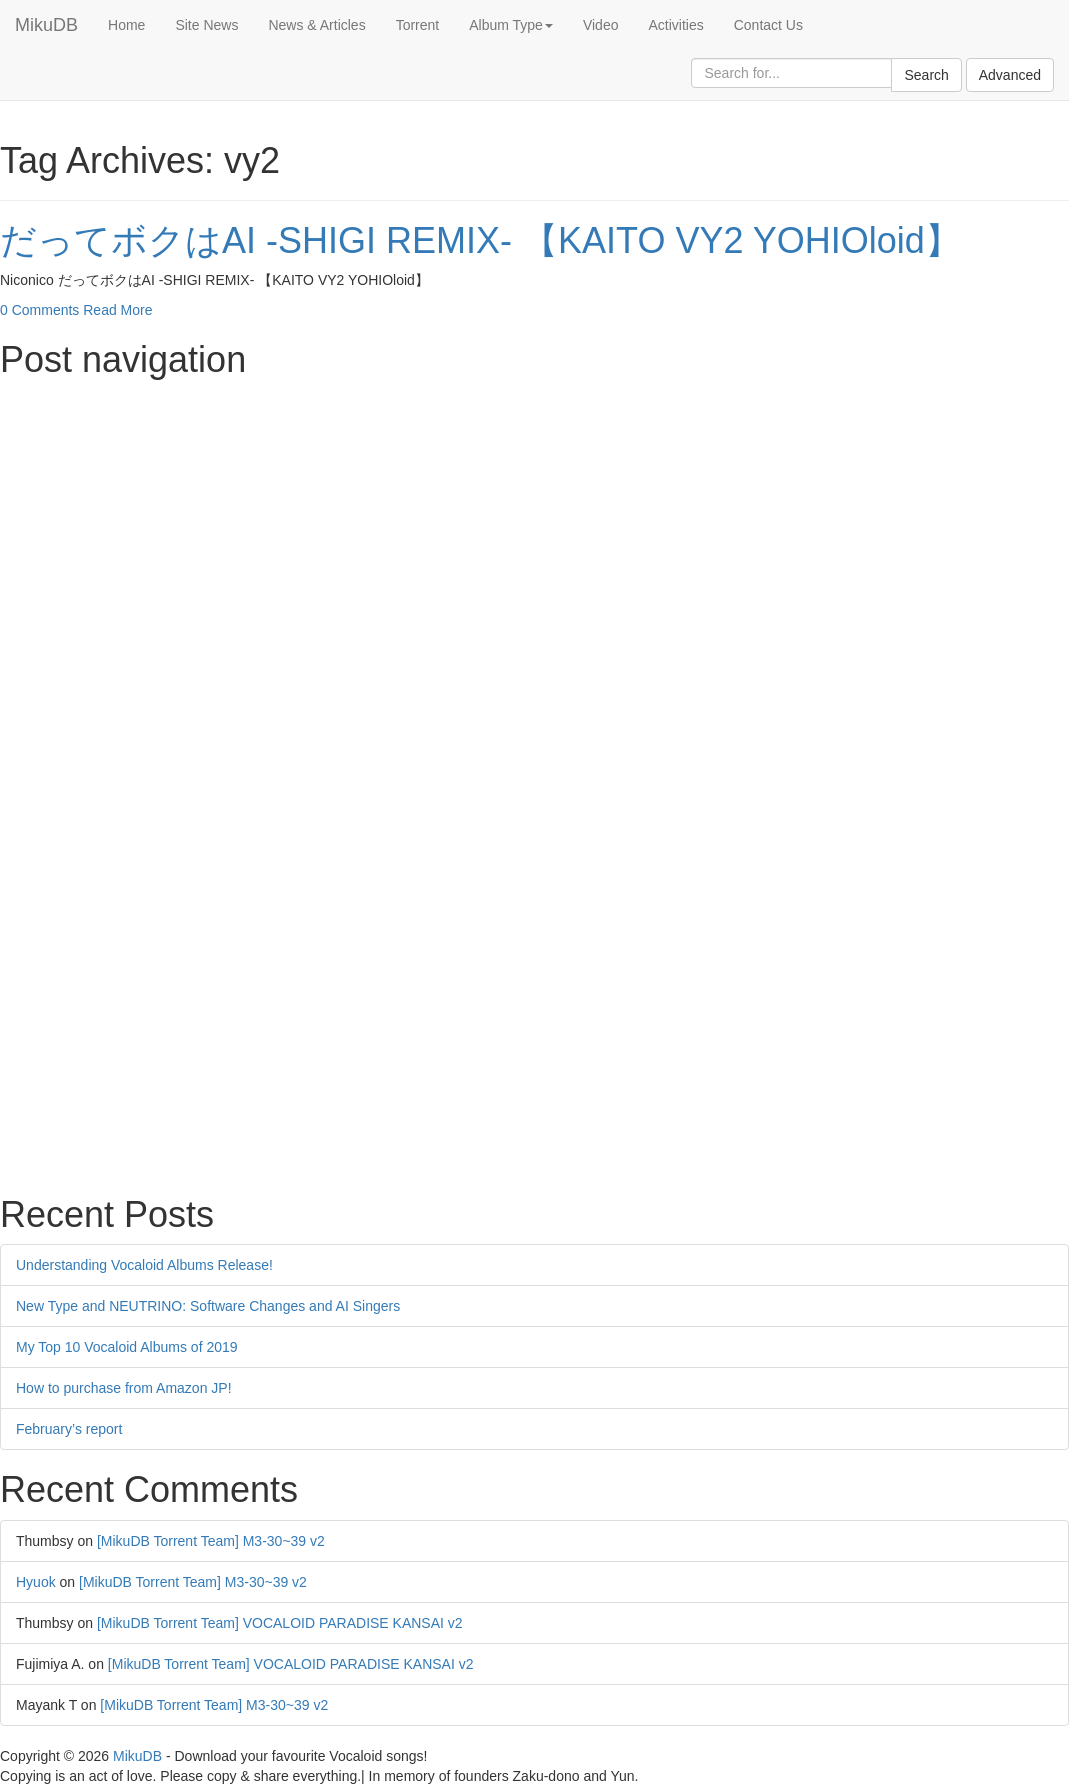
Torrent (418, 25)
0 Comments (39, 310)
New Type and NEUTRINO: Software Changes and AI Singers (208, 1306)
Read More (117, 310)
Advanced (1010, 75)
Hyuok (36, 1582)
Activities (675, 25)
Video (601, 25)
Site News (206, 25)
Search (926, 75)
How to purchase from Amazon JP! (124, 1388)
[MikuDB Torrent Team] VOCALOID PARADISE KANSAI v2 (280, 1623)
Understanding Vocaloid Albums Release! (144, 1265)
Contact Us (768, 25)
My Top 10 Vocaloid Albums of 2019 (127, 1347)
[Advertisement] (534, 530)
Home (126, 25)
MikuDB (46, 25)
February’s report (69, 1429)
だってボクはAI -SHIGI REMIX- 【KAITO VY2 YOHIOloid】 (480, 240)
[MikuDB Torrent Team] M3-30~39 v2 (211, 1541)
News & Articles (316, 25)
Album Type (511, 25)
